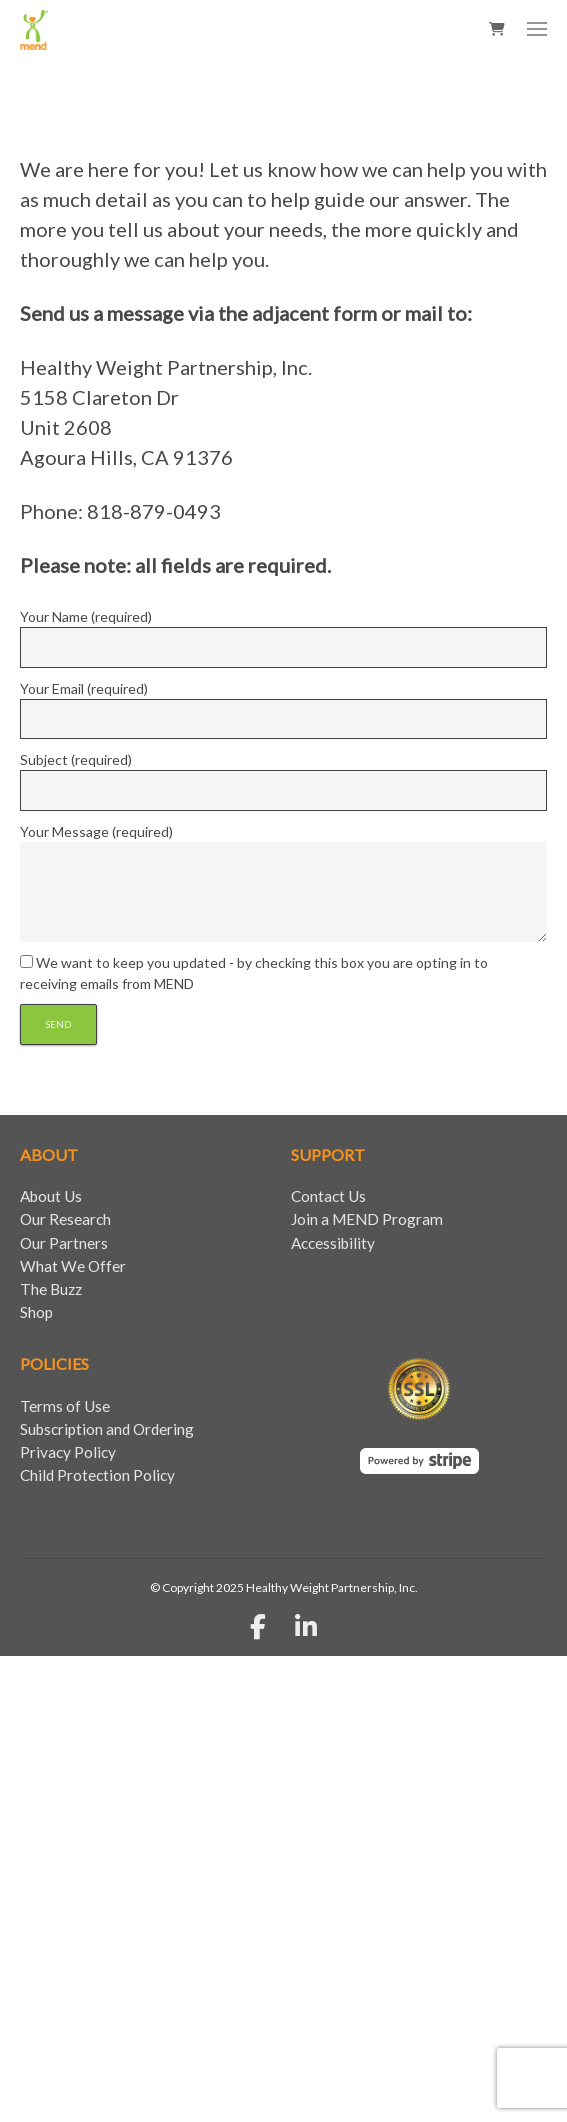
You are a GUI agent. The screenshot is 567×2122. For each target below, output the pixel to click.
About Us (51, 1196)
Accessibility (333, 1243)
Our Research (65, 1219)
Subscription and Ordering (107, 1429)
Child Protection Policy (97, 1475)
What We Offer (73, 1266)
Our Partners (64, 1243)
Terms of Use (65, 1406)
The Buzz (51, 1289)
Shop (36, 1312)
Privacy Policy (68, 1452)
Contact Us (328, 1196)
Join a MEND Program (367, 1219)
